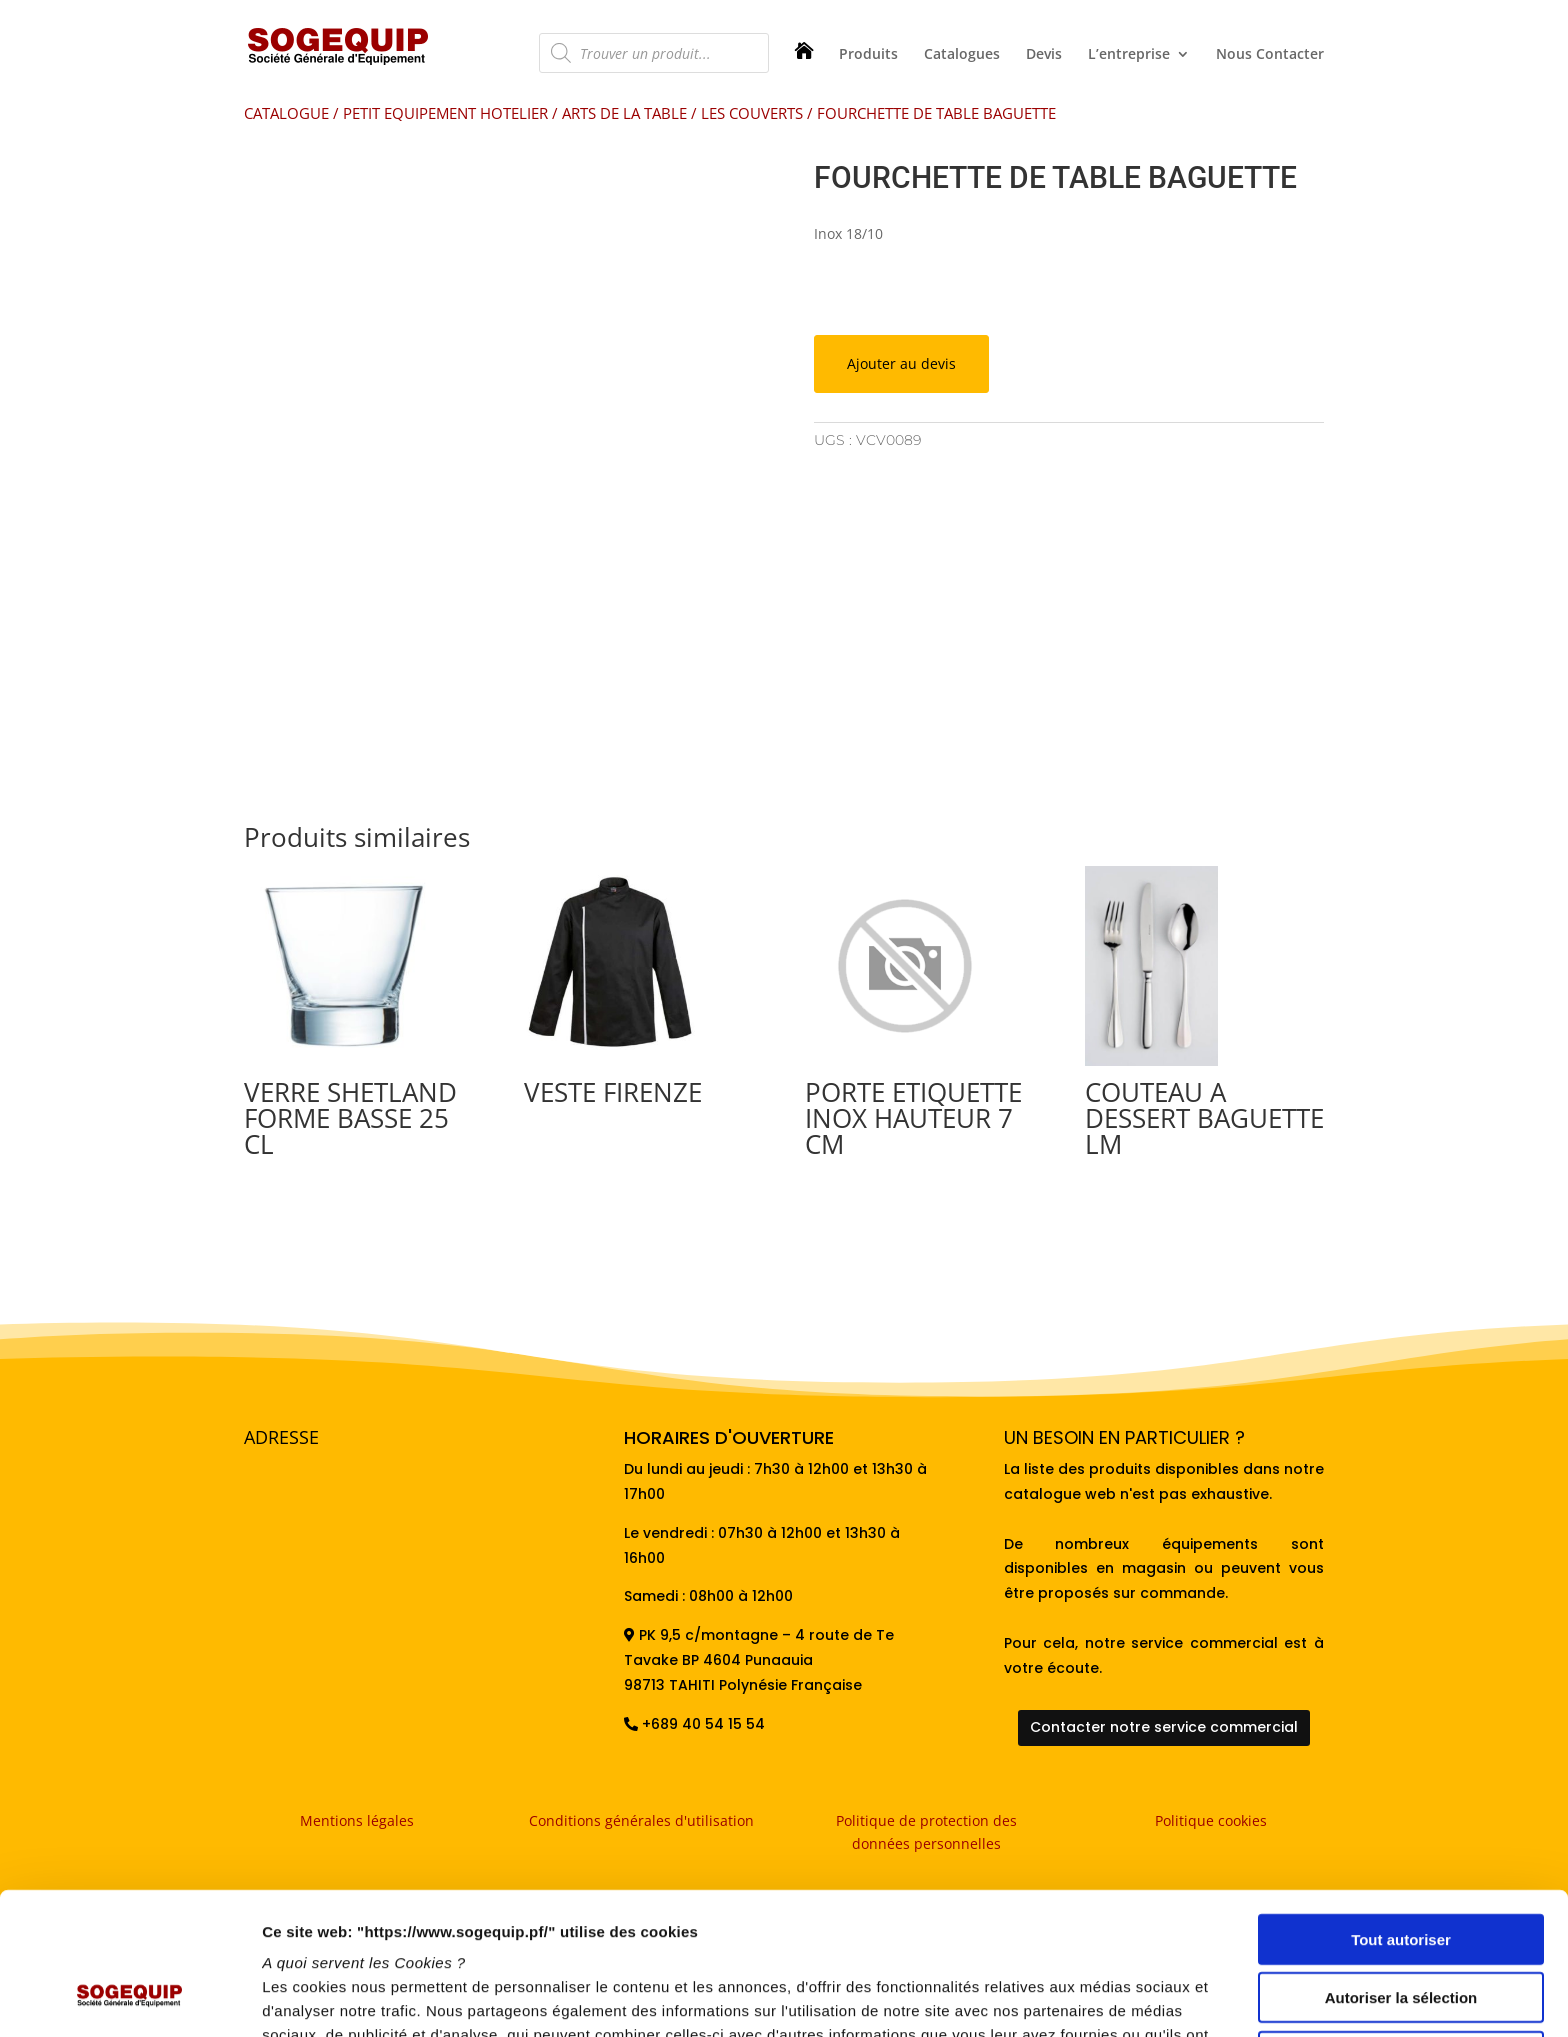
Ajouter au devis (901, 363)
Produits (868, 55)
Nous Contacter (1270, 55)
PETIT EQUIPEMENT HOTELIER (445, 113)
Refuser (1401, 1930)
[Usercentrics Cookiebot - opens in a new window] (129, 1998)
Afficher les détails (1101, 1997)
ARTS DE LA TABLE (624, 113)
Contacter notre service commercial (1164, 1727)
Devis (1044, 55)
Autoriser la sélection (1401, 1872)
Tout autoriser (1401, 1813)
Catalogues (962, 55)
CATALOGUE (286, 113)
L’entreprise (1129, 55)
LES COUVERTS (752, 113)
